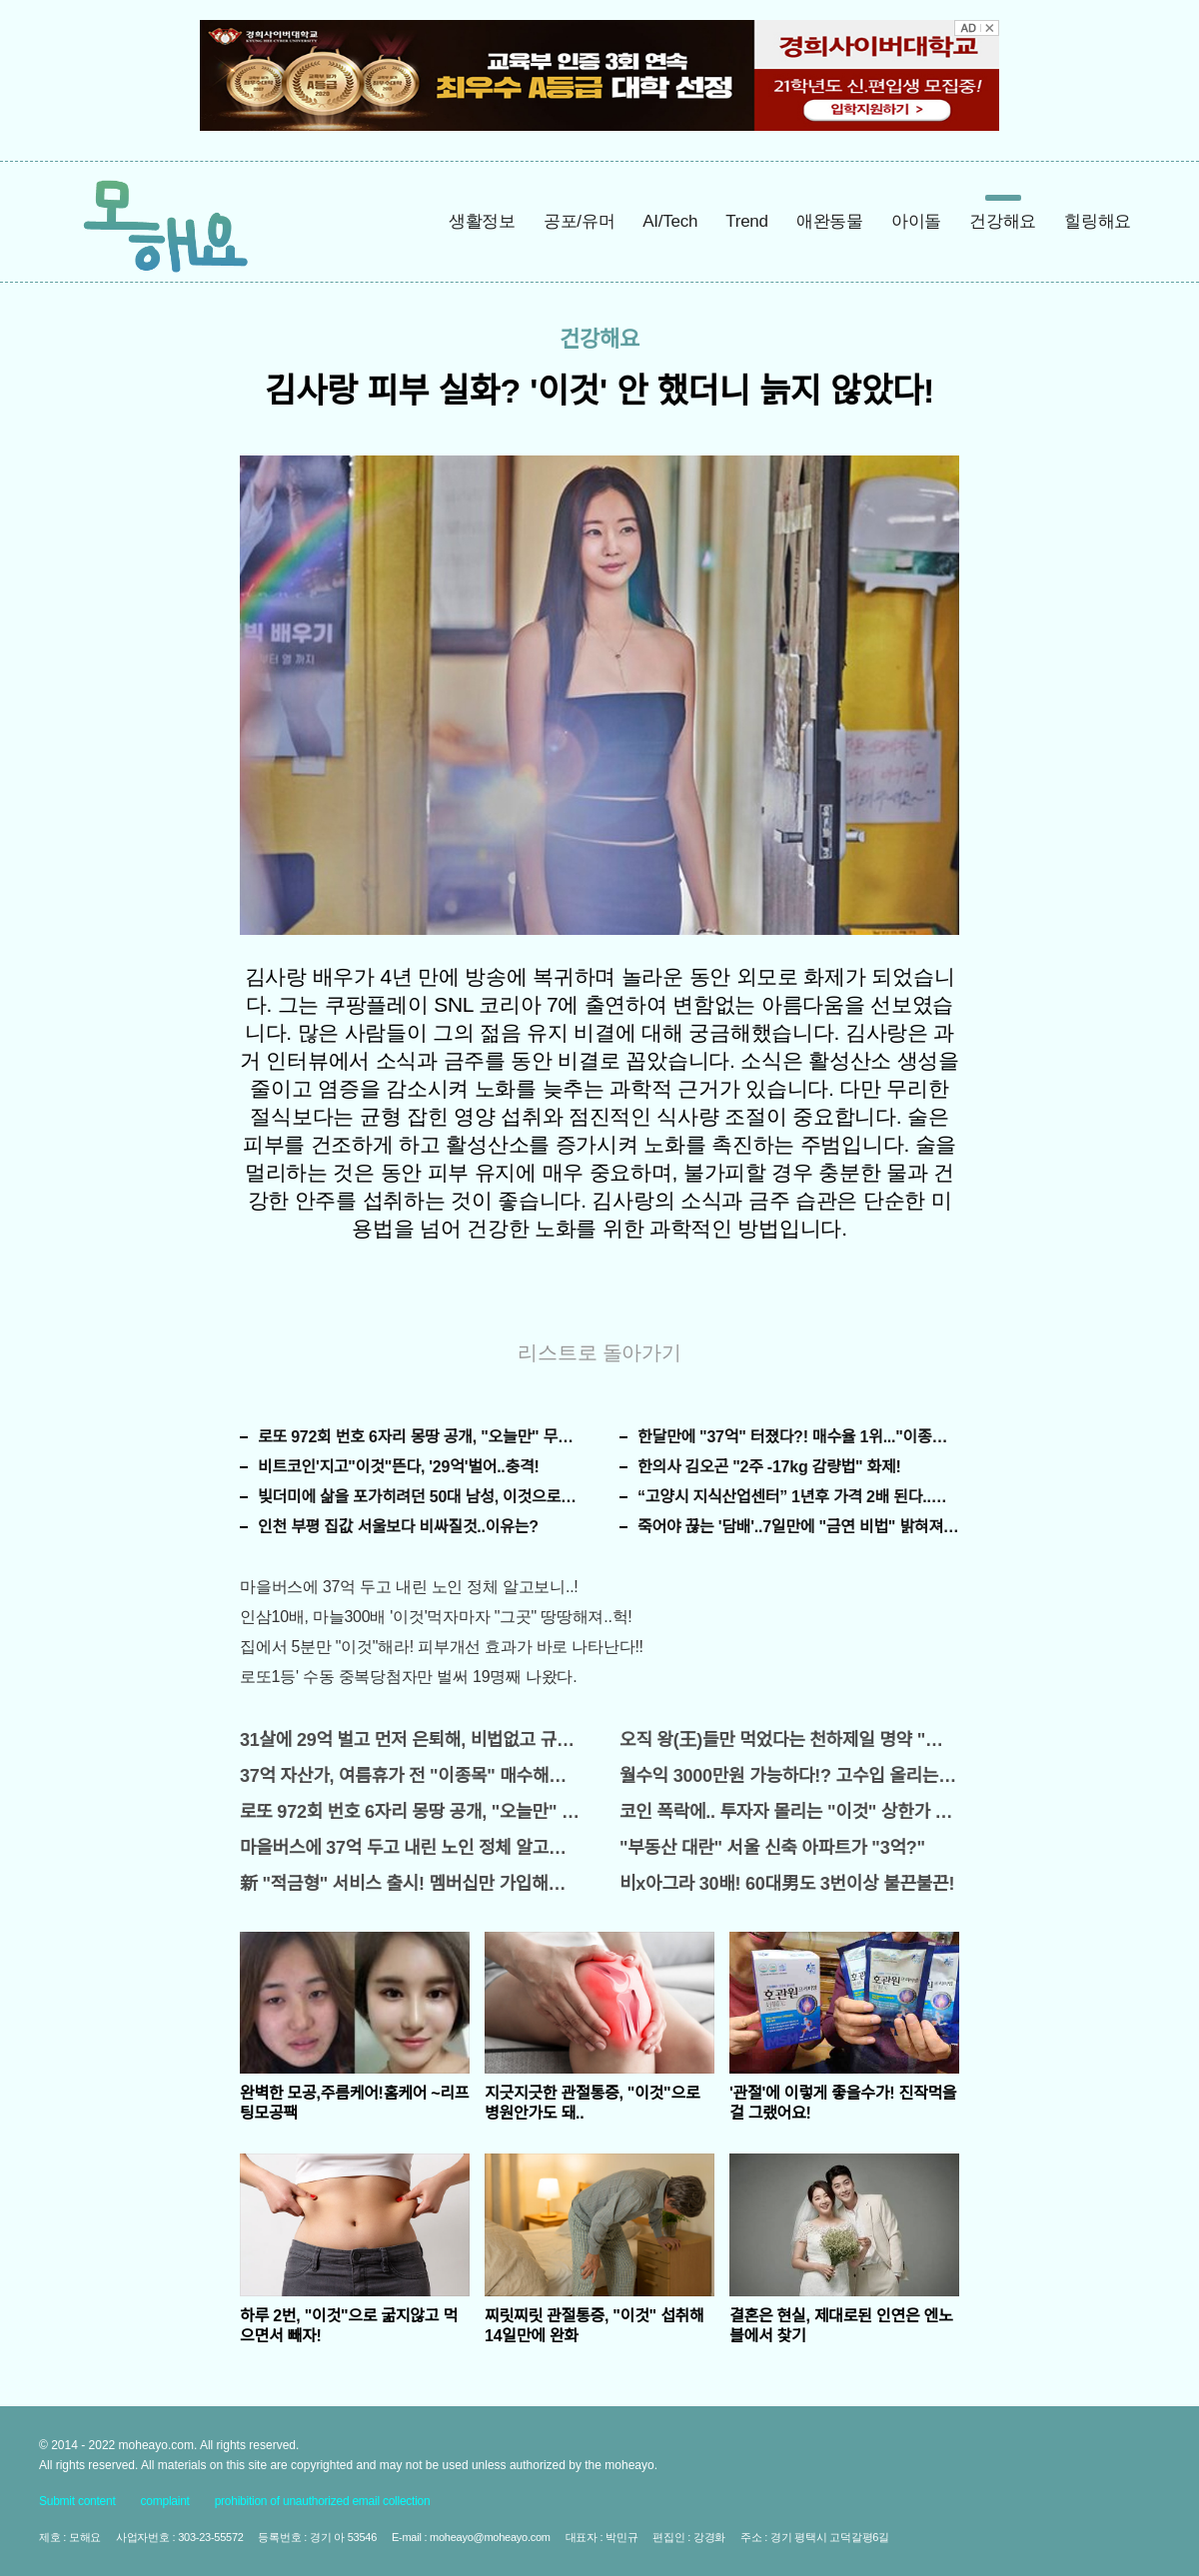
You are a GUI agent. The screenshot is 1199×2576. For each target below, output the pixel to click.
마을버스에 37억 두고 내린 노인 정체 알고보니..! (409, 1586)
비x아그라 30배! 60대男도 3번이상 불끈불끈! (786, 1884)
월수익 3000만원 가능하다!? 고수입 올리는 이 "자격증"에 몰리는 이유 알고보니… (789, 1776)
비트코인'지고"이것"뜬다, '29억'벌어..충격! (399, 1466)
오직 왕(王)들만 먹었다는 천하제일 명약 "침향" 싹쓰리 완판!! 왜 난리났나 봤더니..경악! (789, 1740)
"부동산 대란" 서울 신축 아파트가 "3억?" (772, 1848)
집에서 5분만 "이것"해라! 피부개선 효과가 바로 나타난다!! (441, 1646)
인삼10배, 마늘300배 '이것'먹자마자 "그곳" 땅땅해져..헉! (436, 1616)
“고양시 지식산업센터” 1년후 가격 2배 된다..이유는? (798, 1496)
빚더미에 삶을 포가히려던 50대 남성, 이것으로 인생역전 (419, 1496)
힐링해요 (1097, 221)
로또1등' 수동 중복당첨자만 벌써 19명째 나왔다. (408, 1676)
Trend (746, 221)
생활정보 (482, 221)
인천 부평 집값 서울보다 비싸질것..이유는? (398, 1526)
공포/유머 (579, 221)
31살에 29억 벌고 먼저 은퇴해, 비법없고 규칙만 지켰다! (410, 1740)
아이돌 (916, 221)
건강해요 (1002, 221)
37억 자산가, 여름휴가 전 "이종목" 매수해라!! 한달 (410, 1776)
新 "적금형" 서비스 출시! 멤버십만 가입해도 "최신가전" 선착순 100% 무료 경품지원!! (410, 1884)
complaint (165, 2501)
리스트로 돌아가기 (599, 1352)
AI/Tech (669, 221)
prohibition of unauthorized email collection (323, 2501)
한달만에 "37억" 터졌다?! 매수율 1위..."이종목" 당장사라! (798, 1436)
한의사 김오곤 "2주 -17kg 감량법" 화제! (769, 1466)
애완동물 (829, 221)
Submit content (77, 2501)
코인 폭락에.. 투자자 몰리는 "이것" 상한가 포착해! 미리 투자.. (789, 1812)
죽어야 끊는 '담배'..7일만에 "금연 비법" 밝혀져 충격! (798, 1526)
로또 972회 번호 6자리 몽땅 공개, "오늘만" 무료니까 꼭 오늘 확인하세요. (419, 1436)
